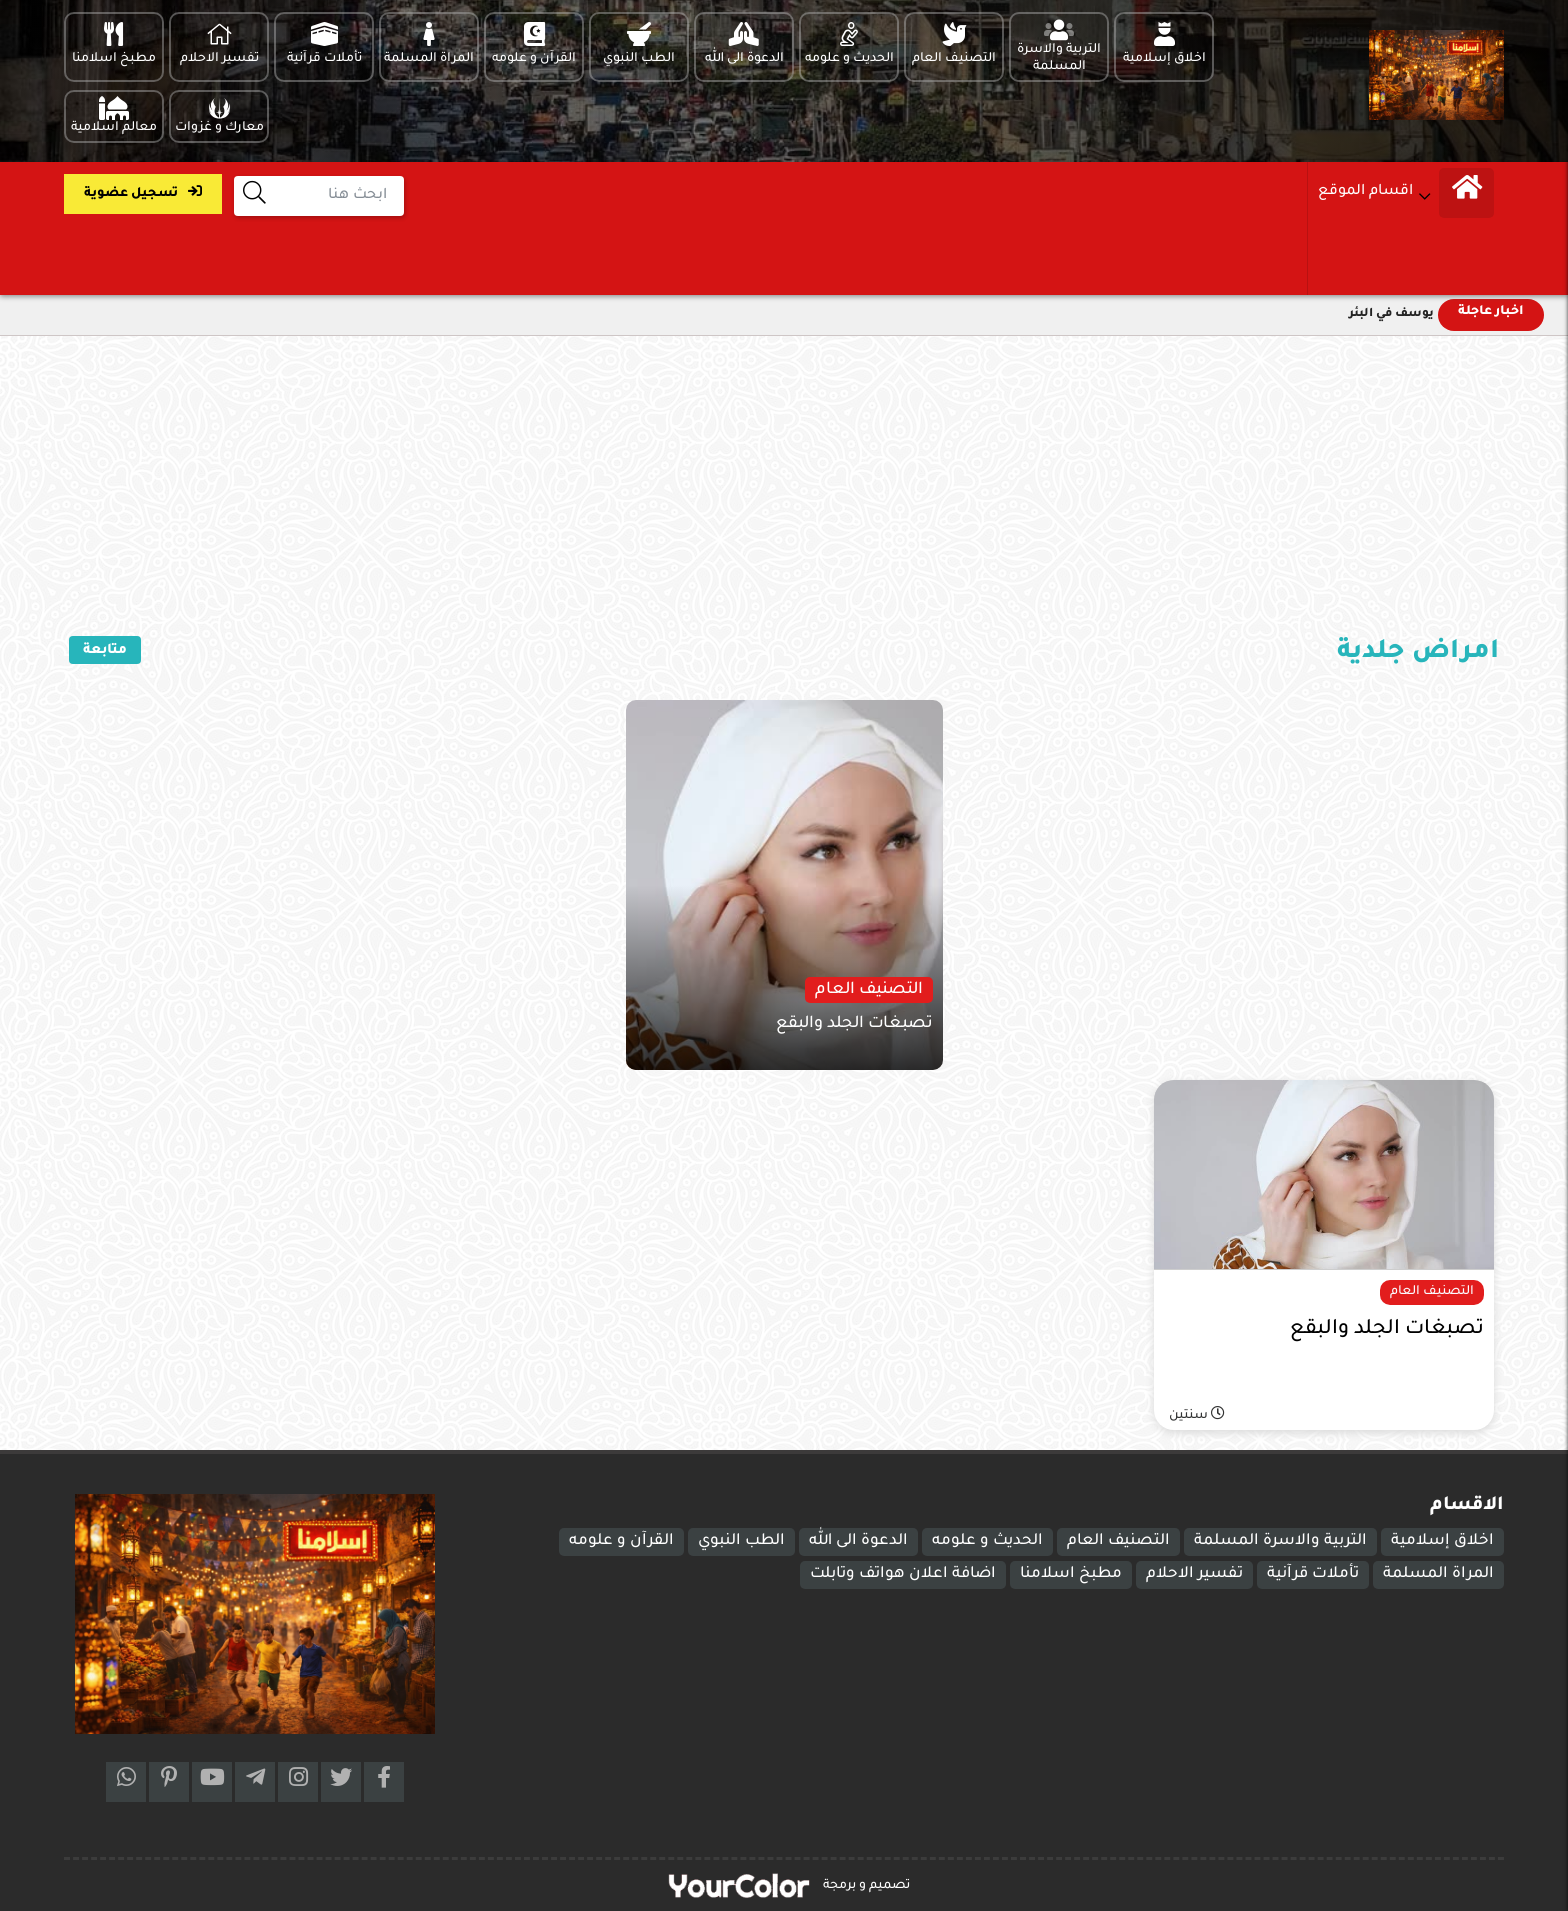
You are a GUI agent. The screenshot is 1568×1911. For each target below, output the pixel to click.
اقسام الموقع (1365, 192)
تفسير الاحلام (1194, 1574)
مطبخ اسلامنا (1071, 1574)
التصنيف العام (1118, 1541)
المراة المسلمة (1438, 1574)
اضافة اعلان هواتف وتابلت (903, 1574)
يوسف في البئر (1391, 314)
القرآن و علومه (621, 1541)
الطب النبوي (741, 1541)
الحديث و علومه (987, 1541)
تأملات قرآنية (1313, 1574)
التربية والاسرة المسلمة (1280, 1541)
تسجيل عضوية (143, 192)
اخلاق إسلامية (1442, 1541)
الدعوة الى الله (858, 1541)
